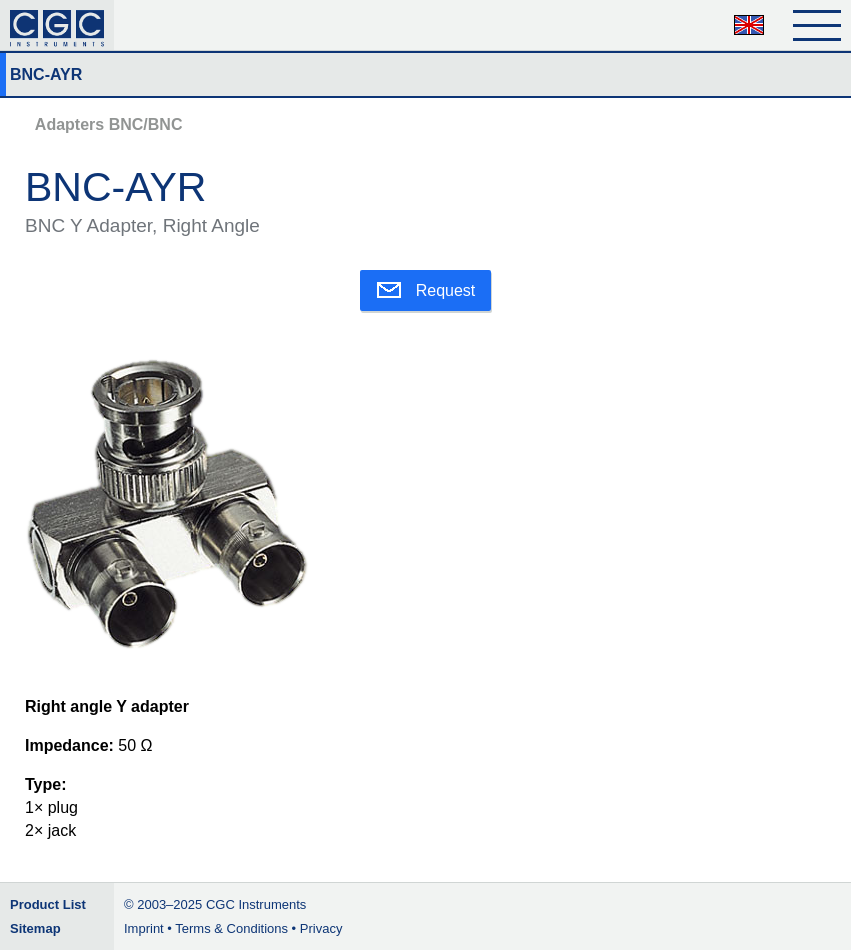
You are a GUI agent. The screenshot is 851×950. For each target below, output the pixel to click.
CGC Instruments (256, 904)
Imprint (144, 928)
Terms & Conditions (231, 928)
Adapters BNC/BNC (109, 124)
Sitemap (35, 928)
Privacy (321, 928)
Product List (48, 904)
